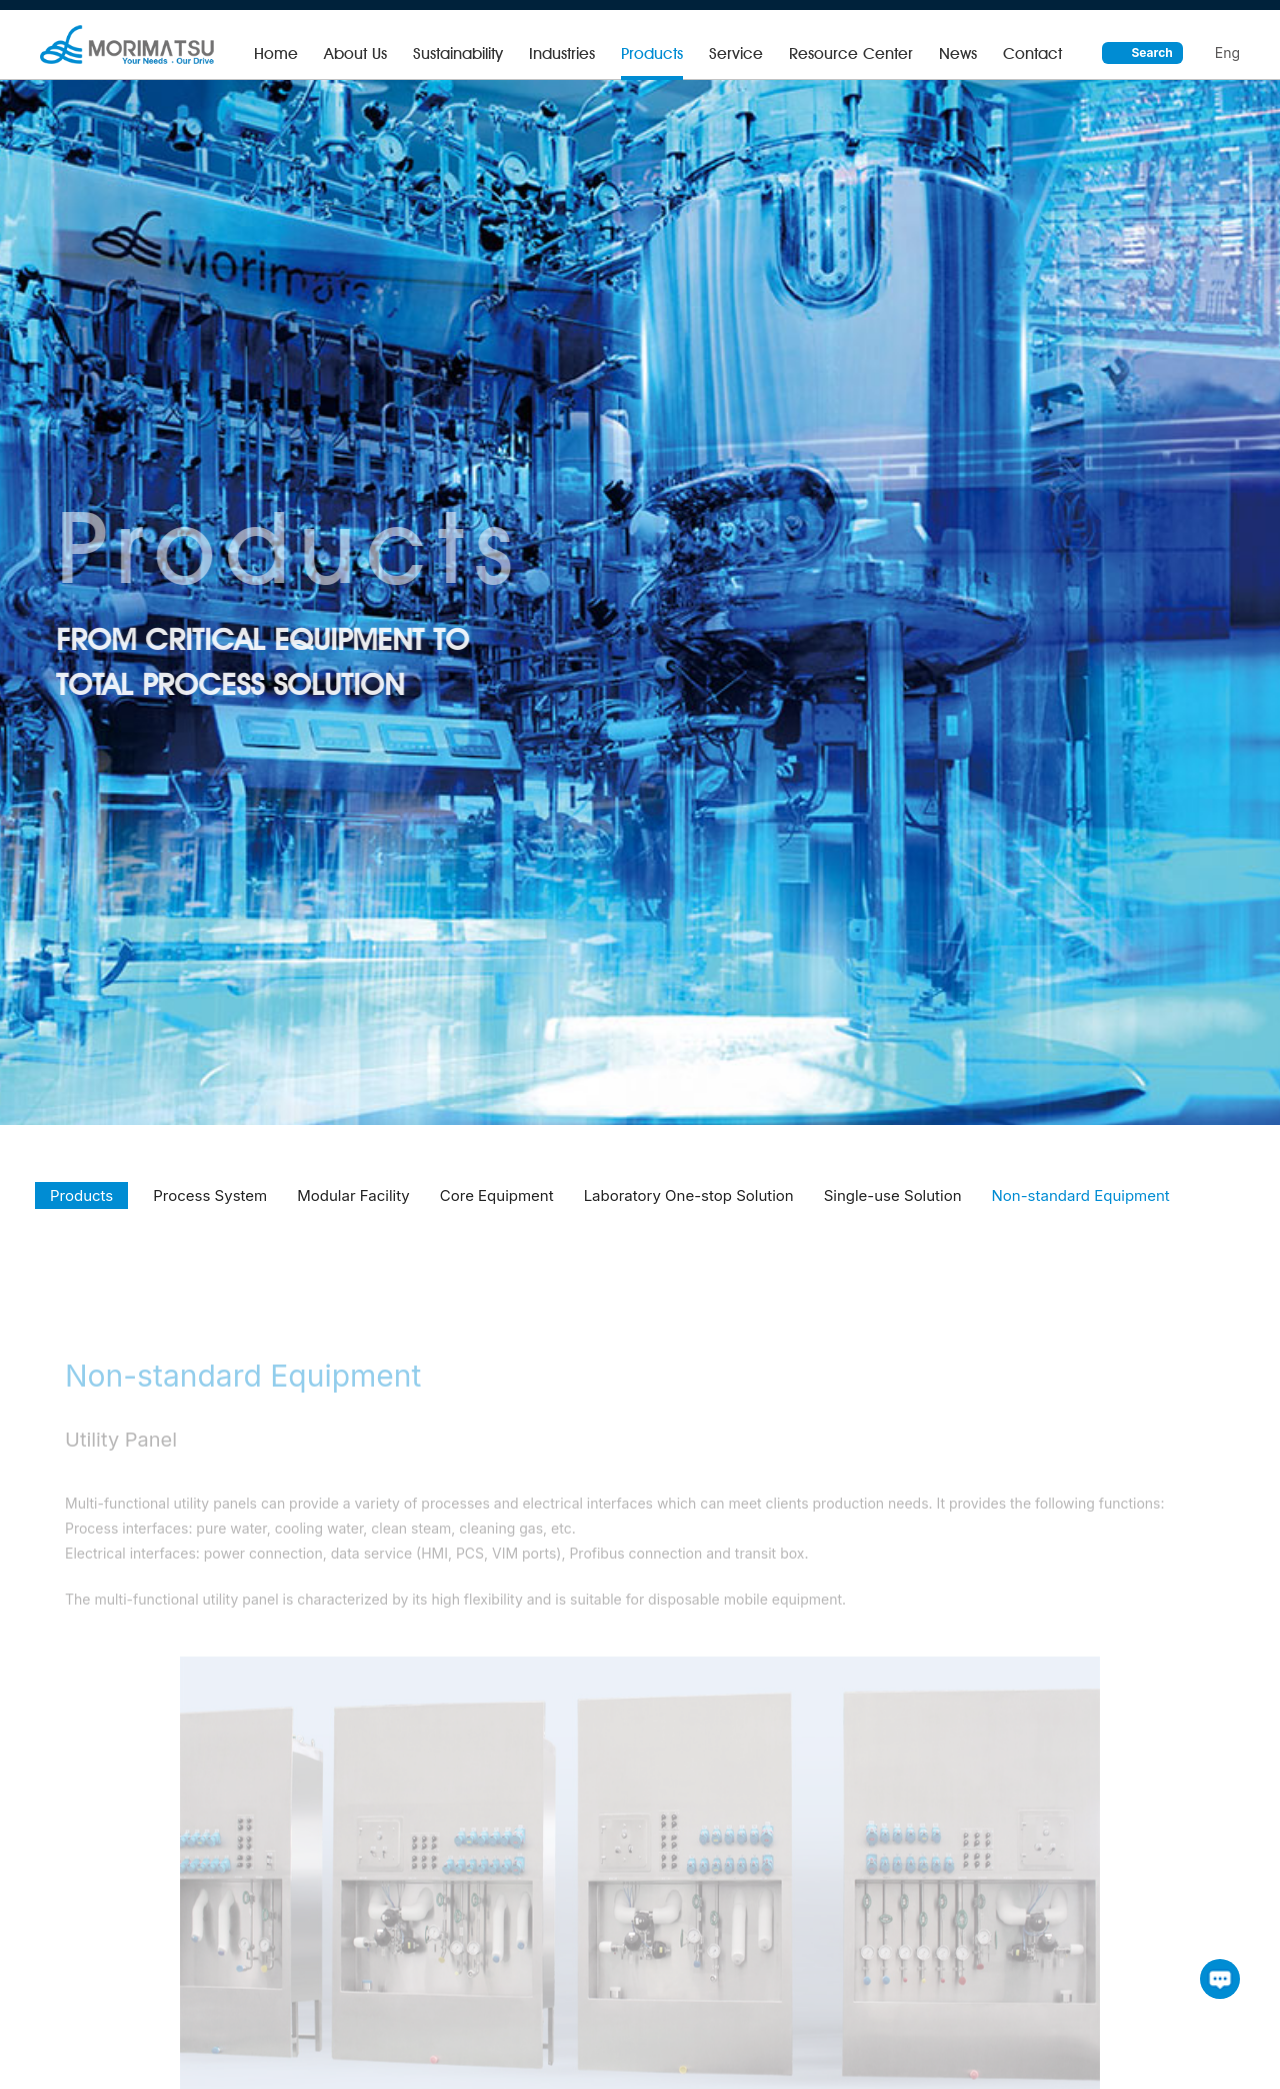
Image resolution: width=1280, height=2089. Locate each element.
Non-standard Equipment (1081, 1211)
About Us (355, 53)
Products (652, 53)
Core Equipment (497, 1211)
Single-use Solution (893, 1211)
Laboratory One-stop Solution (689, 1211)
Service (736, 53)
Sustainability (458, 53)
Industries (562, 53)
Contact (1032, 53)
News (958, 53)
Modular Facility (353, 1211)
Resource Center (851, 53)
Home (276, 53)
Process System (210, 1211)
